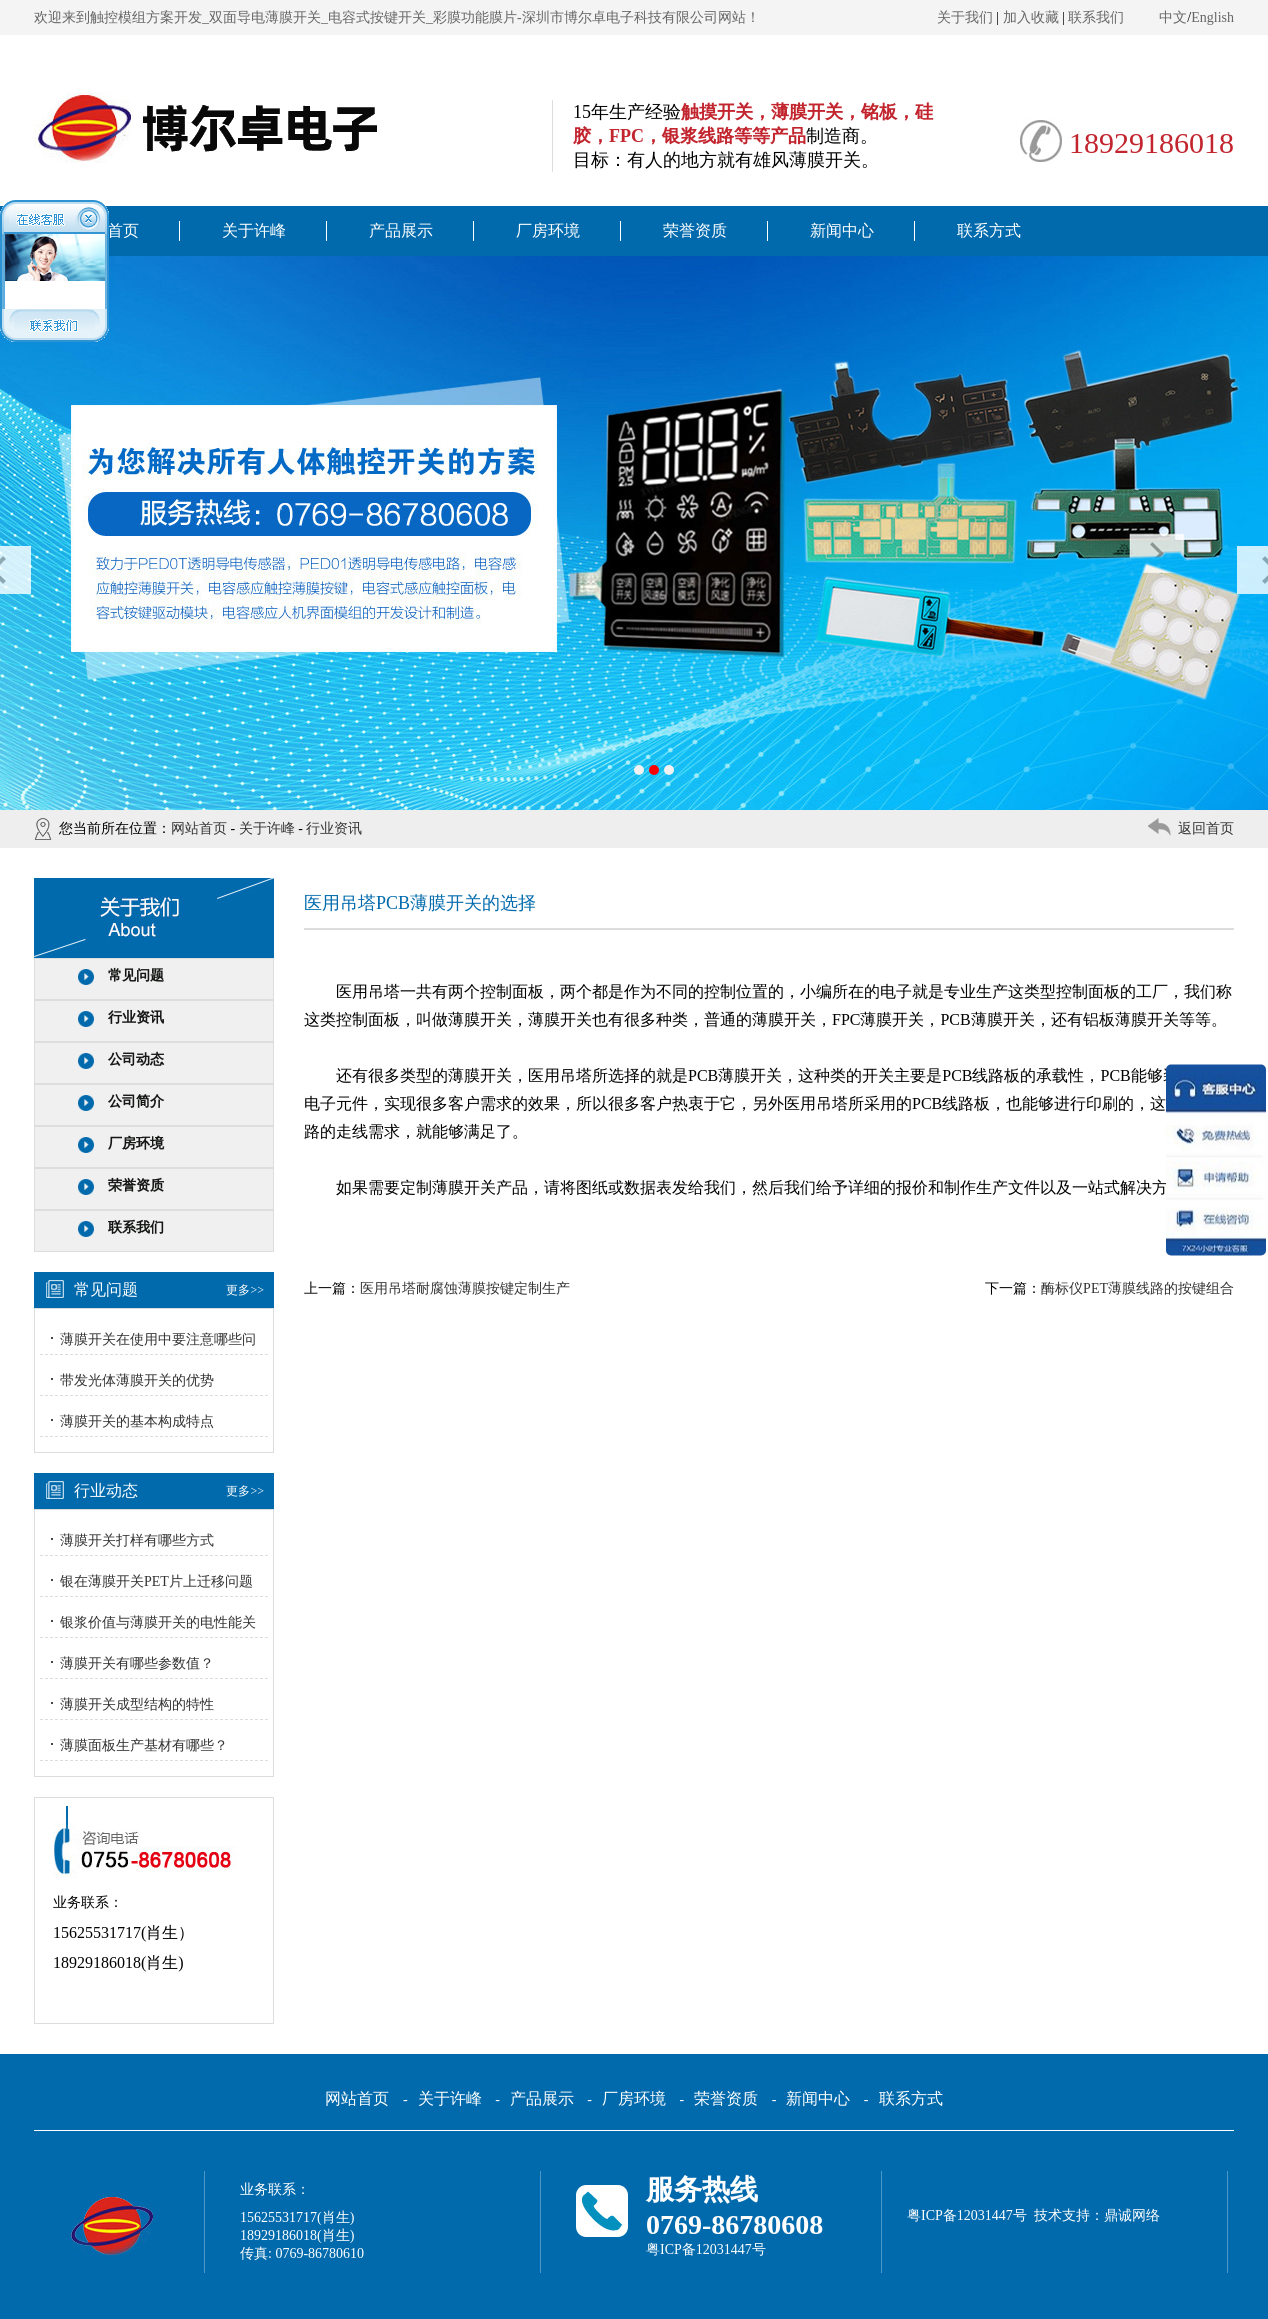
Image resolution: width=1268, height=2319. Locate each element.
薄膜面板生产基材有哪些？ (144, 1745)
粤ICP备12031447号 (706, 2249)
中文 (1173, 17)
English (1212, 17)
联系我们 (1096, 17)
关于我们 (965, 17)
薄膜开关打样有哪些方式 (137, 1540)
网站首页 (199, 828)
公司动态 (136, 1059)
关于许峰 (254, 230)
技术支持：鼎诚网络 (1097, 2215)
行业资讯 (334, 828)
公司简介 (136, 1101)
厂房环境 (548, 230)
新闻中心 (842, 230)
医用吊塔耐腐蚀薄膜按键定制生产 (465, 1288)
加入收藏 (1031, 17)
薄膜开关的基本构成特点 (137, 1421)
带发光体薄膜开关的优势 (137, 1380)
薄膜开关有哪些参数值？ (137, 1663)
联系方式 (989, 230)
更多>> (245, 1290)
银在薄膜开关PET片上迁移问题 (156, 1581)
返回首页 (1206, 828)
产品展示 (401, 230)
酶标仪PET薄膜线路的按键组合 (1137, 1288)
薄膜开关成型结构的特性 (137, 1704)
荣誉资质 (695, 230)
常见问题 (136, 975)
